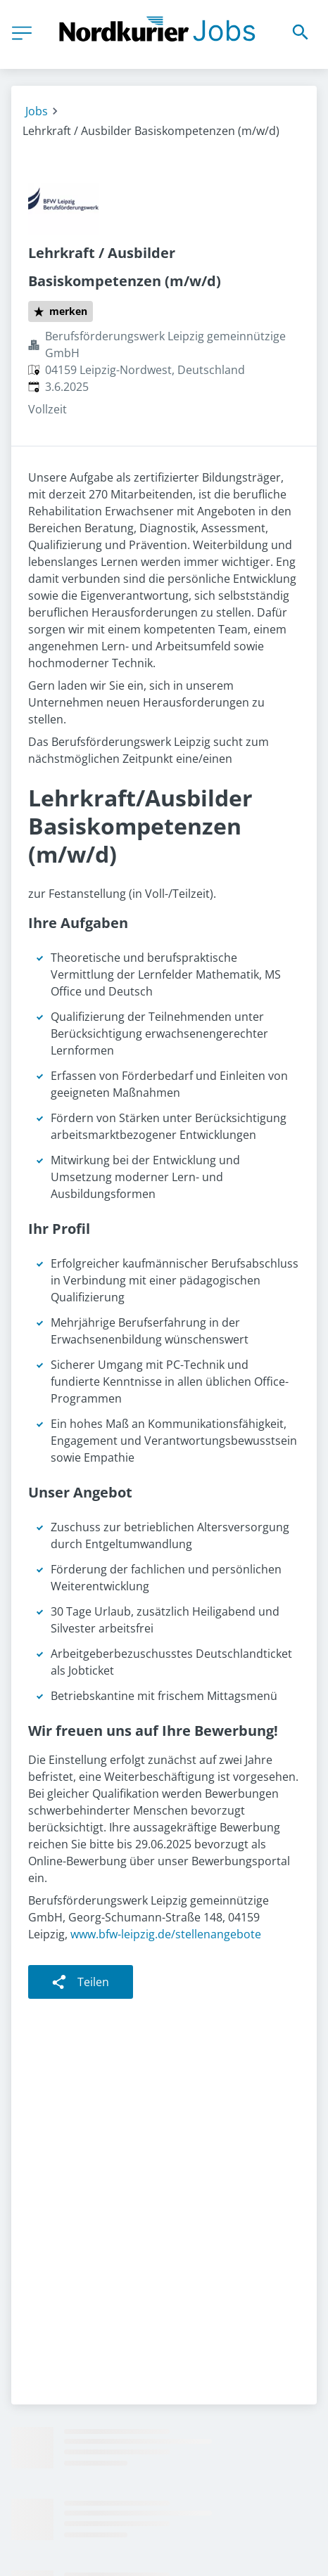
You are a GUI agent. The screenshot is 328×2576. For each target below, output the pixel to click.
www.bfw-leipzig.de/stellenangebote (165, 1934)
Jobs (36, 111)
